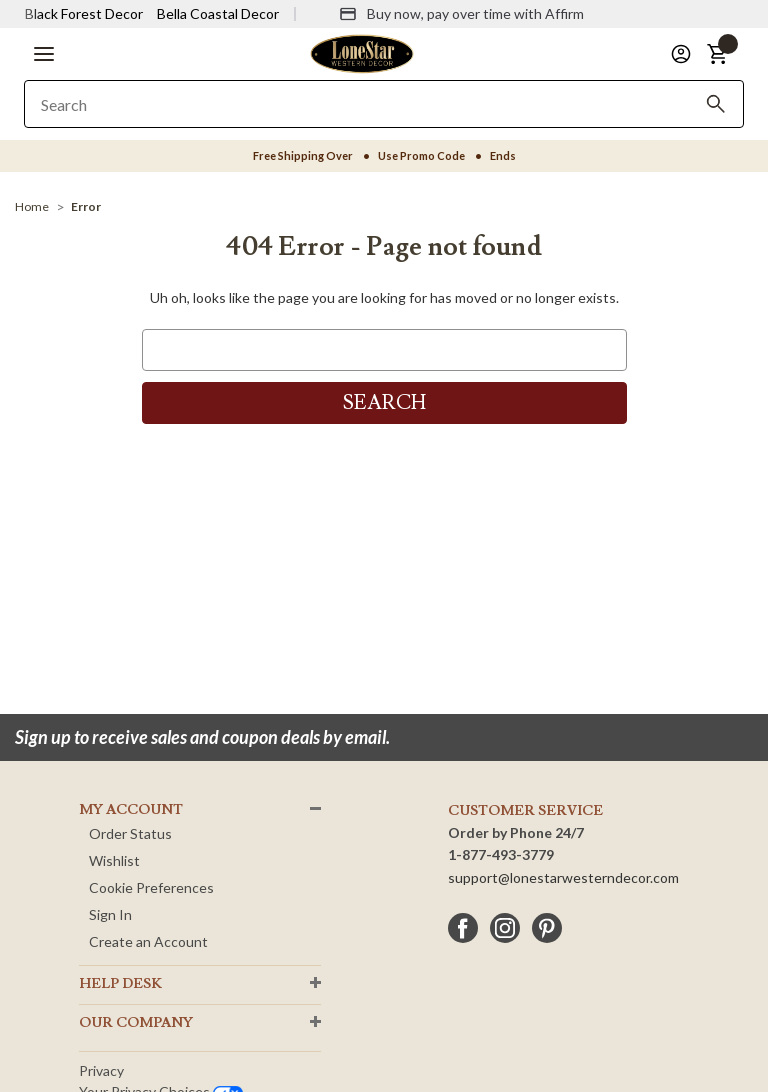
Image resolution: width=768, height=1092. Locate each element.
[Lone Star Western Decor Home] (362, 52)
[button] (44, 54)
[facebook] (463, 928)
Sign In (110, 914)
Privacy (101, 1070)
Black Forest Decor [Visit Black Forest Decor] (84, 13)
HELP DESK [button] (120, 984)
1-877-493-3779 (501, 854)
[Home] (32, 206)
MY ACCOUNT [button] (131, 810)
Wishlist (114, 860)
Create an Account (148, 941)
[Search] (716, 104)
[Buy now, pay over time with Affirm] (461, 14)
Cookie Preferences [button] (151, 887)
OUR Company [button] (136, 1023)
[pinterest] (547, 928)
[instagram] (505, 928)
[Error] (86, 206)
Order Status (130, 833)
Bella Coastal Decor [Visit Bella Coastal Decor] (218, 13)
